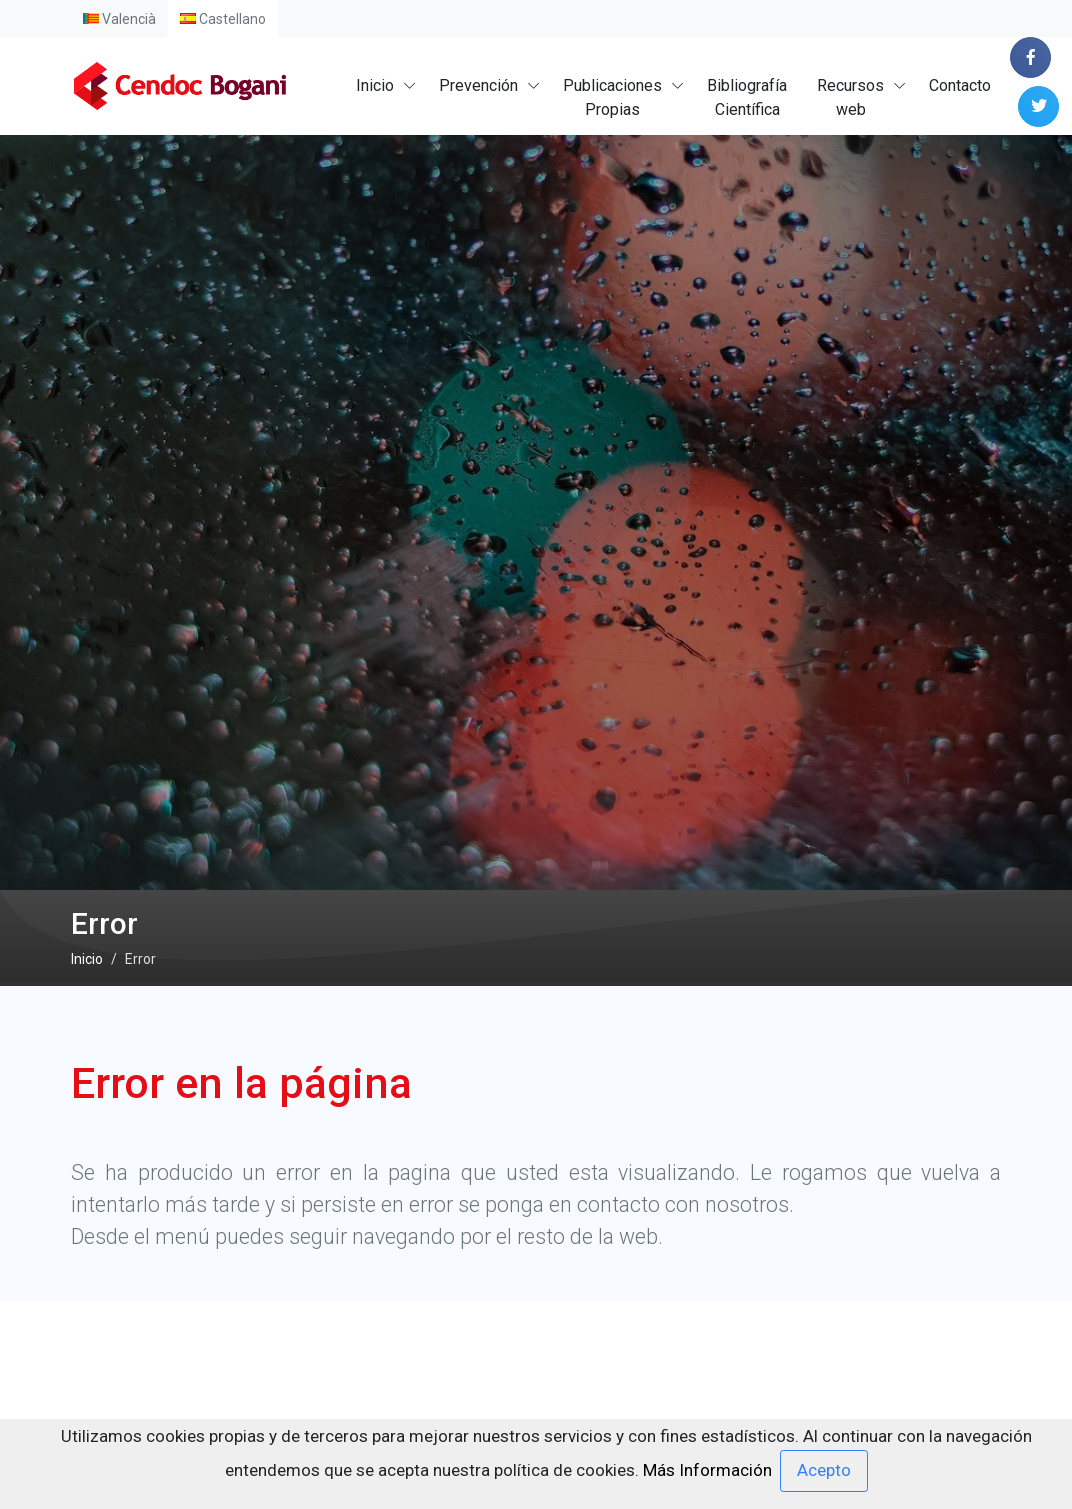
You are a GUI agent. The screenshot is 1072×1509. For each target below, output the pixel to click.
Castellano (223, 19)
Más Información (707, 1469)
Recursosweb (850, 97)
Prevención (478, 85)
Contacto (960, 85)
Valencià (119, 19)
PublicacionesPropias (612, 97)
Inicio (375, 85)
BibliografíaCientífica (747, 97)
